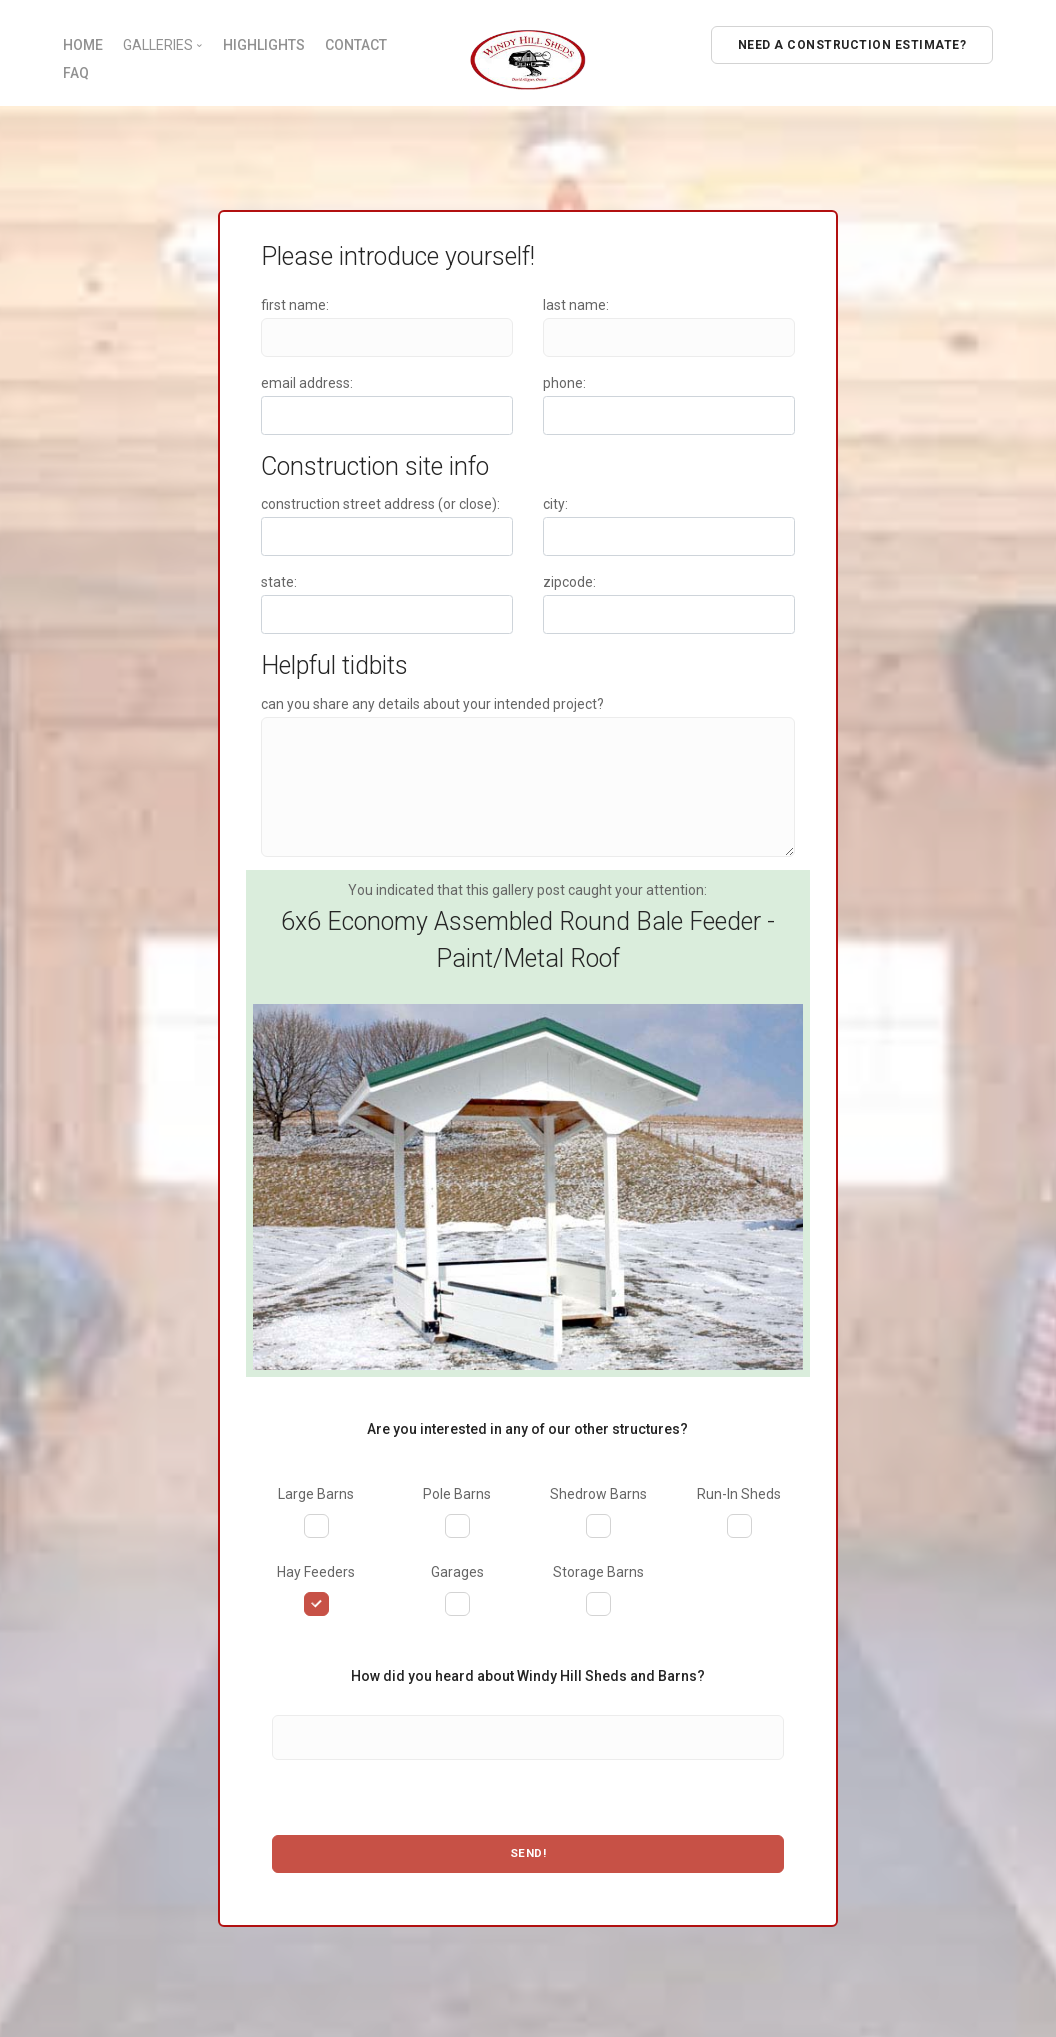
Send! (528, 1854)
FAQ (76, 73)
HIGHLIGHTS (264, 45)
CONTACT (356, 45)
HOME (83, 45)
